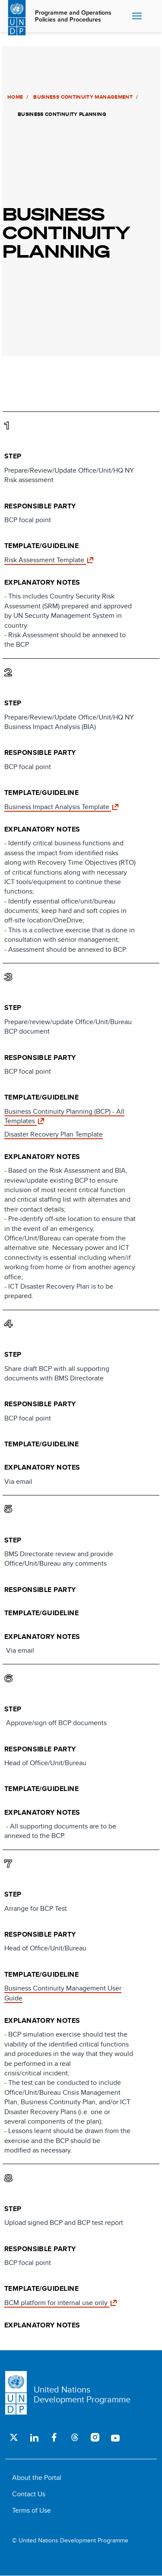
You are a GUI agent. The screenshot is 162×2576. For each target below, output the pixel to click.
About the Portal (36, 2478)
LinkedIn (34, 2437)
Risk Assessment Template (45, 560)
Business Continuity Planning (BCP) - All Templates (64, 1116)
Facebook (54, 2437)
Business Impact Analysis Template (57, 807)
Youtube (115, 2437)
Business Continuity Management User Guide (62, 1993)
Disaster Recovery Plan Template (53, 1134)
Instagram (95, 2437)
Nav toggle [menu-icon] (137, 15)
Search (151, 16)
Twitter (14, 2437)
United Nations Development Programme (82, 2394)
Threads (74, 2437)
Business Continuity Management (81, 97)
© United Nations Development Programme (70, 2540)
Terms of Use (31, 2510)
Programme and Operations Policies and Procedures (73, 16)
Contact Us (28, 2494)
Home (13, 97)
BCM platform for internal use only (56, 2303)
